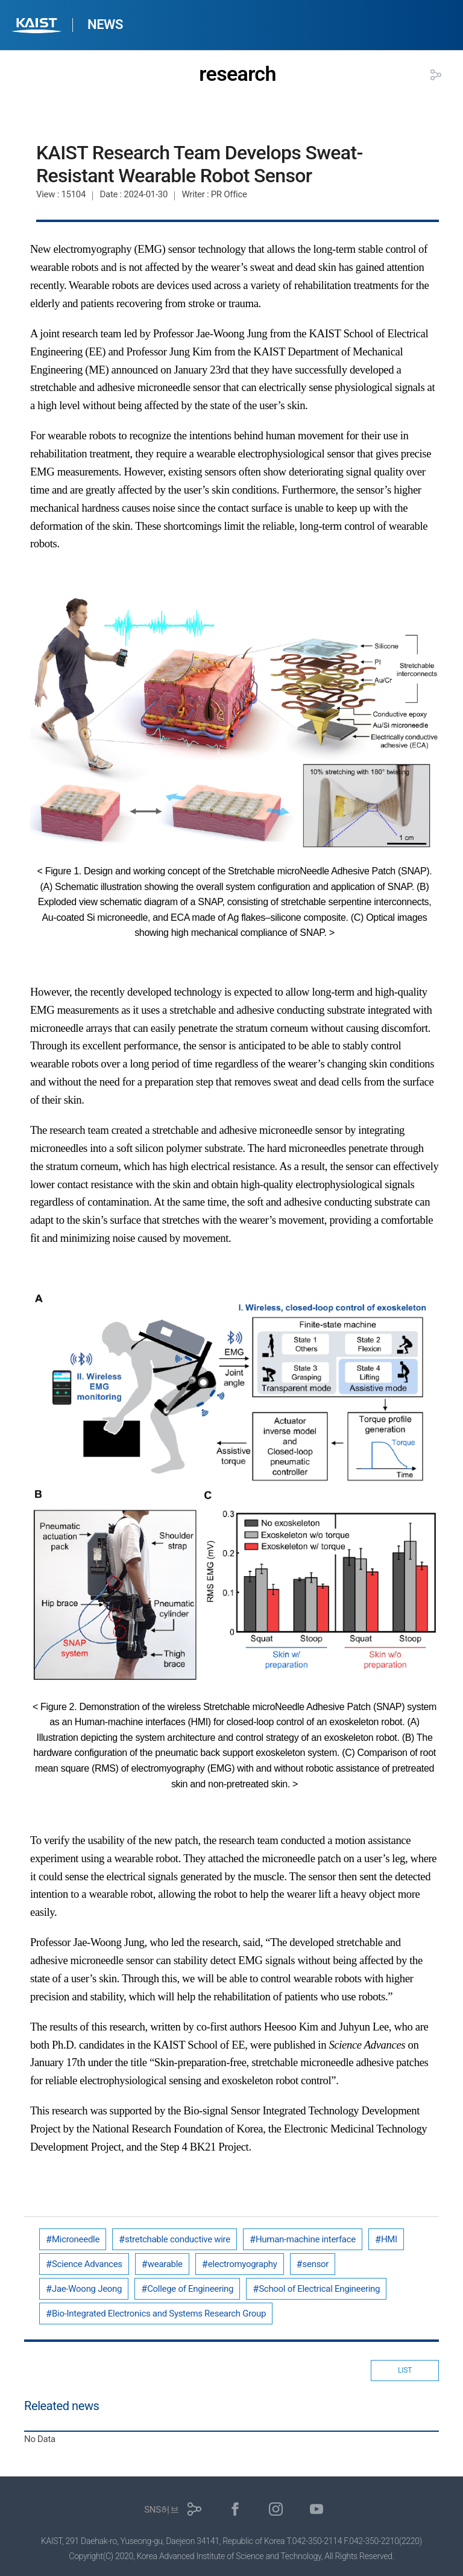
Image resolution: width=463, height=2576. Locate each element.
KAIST (38, 27)
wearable (165, 2264)
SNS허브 (161, 2509)
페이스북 (235, 2509)
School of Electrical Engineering (319, 2288)
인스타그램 (276, 2509)
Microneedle (75, 2239)
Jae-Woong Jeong (87, 2288)
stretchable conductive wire (177, 2239)
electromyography (242, 2264)
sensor (316, 2264)
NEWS (105, 24)
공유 (436, 75)
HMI (389, 2239)
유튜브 (317, 2509)
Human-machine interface (306, 2239)
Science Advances (87, 2264)
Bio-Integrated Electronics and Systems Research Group (159, 2313)
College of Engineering (190, 2288)
